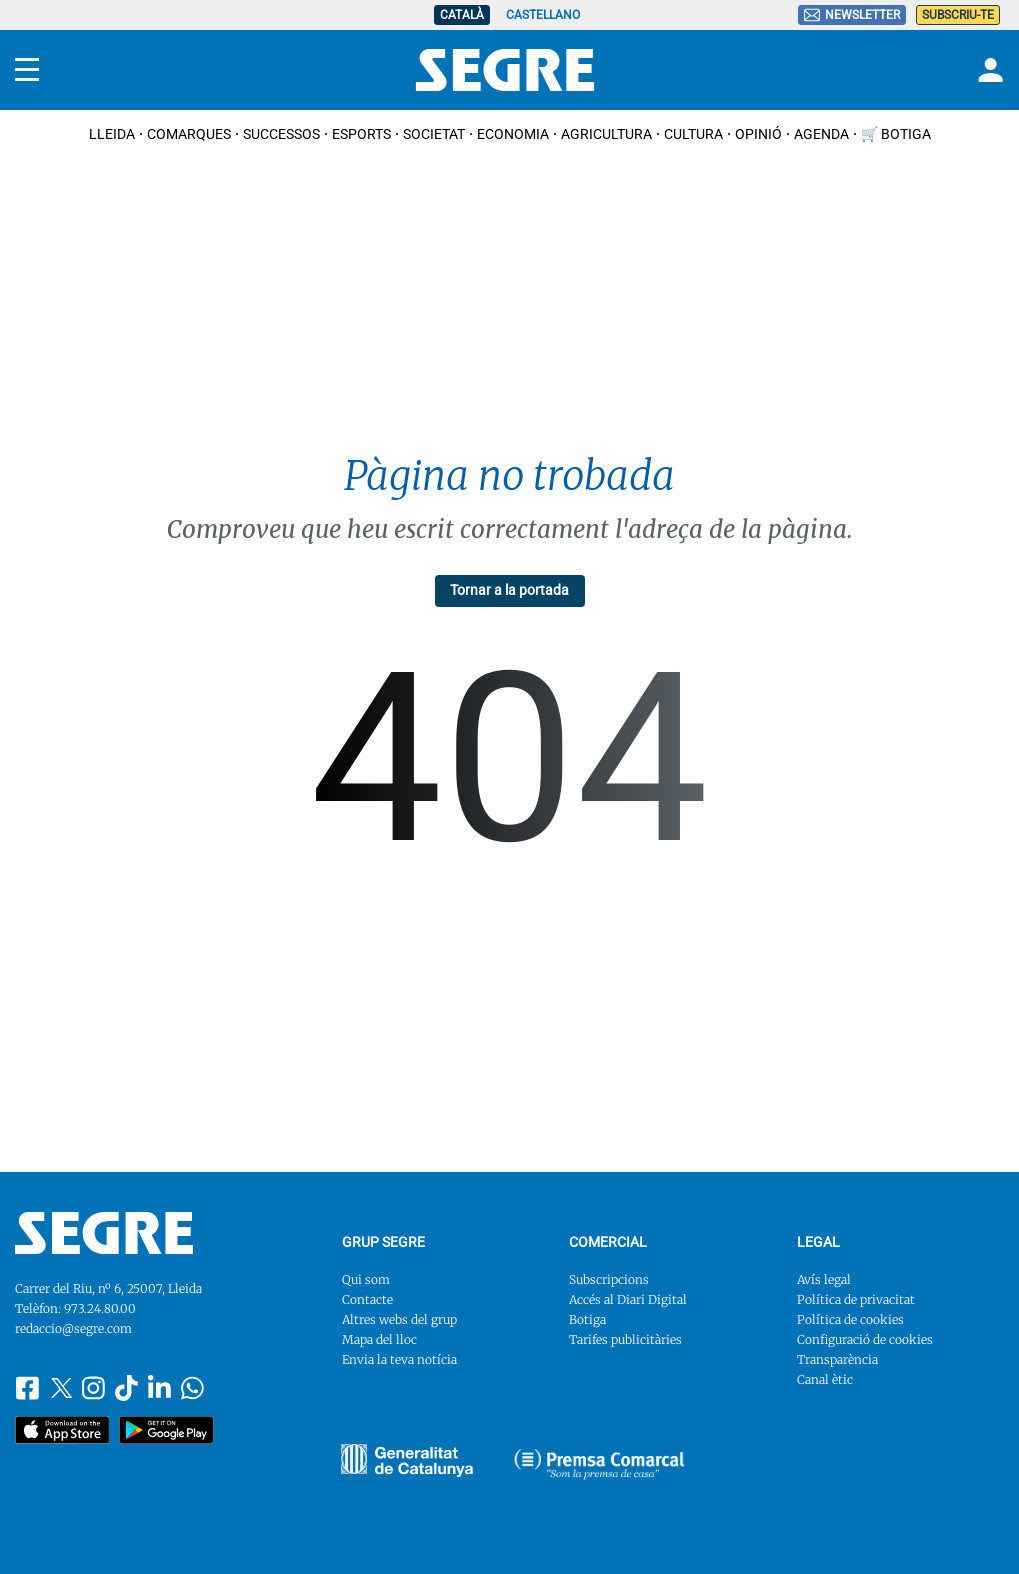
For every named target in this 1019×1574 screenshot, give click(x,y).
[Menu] (27, 70)
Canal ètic (825, 1379)
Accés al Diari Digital (628, 1299)
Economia (513, 134)
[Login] (988, 70)
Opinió (758, 134)
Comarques (189, 134)
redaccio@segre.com (73, 1328)
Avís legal (824, 1279)
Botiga (587, 1319)
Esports (361, 134)
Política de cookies (850, 1319)
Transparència (837, 1359)
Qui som (366, 1279)
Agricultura (606, 134)
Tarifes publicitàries (625, 1339)
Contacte (367, 1299)
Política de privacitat (856, 1299)
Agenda (821, 134)
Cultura (693, 134)
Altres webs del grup (399, 1319)
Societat (434, 134)
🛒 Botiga (896, 134)
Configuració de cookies (865, 1339)
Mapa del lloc (379, 1339)
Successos (281, 134)
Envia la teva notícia (399, 1359)
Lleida (112, 134)
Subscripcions (609, 1279)
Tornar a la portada (509, 590)
